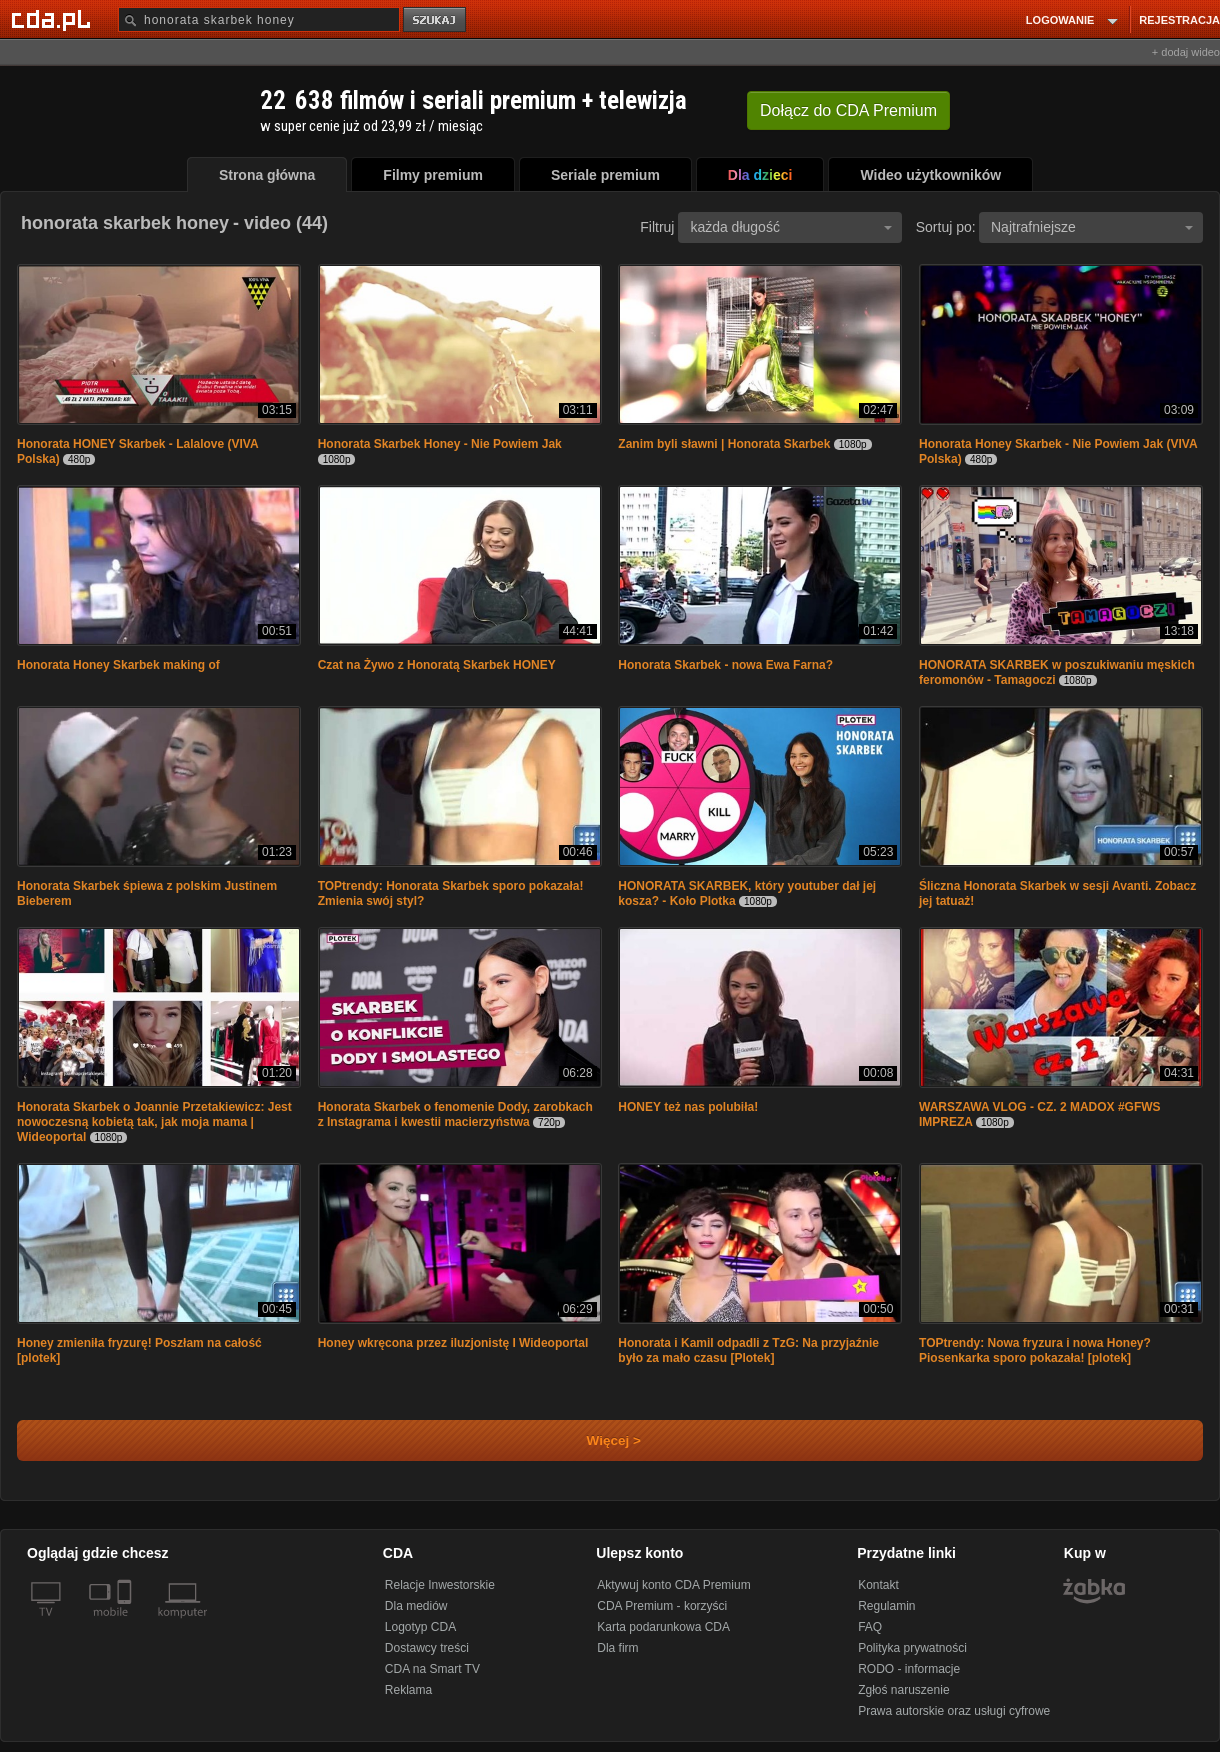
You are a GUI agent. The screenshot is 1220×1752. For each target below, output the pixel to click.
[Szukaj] (259, 19)
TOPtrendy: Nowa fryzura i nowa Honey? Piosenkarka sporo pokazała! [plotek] (1035, 1350)
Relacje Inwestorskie (440, 1585)
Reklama (408, 1690)
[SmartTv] (126, 1624)
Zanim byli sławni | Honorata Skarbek (724, 444)
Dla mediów (416, 1606)
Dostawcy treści (427, 1648)
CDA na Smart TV (432, 1669)
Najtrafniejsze (1092, 227)
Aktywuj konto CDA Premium (673, 1585)
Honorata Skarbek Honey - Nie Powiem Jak (440, 444)
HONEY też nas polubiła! (688, 1107)
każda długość (791, 227)
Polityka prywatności (912, 1648)
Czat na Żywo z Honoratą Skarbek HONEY (437, 665)
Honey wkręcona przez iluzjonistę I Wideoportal (453, 1343)
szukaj (436, 20)
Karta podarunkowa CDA (663, 1627)
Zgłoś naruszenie (903, 1690)
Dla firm (617, 1648)
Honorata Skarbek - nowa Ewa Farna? (725, 665)
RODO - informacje (909, 1669)
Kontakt (878, 1585)
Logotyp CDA (420, 1627)
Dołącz (848, 110)
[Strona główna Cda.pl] (54, 19)
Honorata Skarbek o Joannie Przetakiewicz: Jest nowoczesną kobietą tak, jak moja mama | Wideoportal (154, 1122)
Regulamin (886, 1606)
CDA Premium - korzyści (662, 1606)
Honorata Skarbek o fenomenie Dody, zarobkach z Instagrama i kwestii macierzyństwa (455, 1114)
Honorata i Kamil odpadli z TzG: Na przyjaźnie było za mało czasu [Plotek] (748, 1350)
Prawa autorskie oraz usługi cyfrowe (954, 1711)
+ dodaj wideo (1186, 52)
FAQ (870, 1627)
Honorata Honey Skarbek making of (118, 665)
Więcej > (597, 1440)
